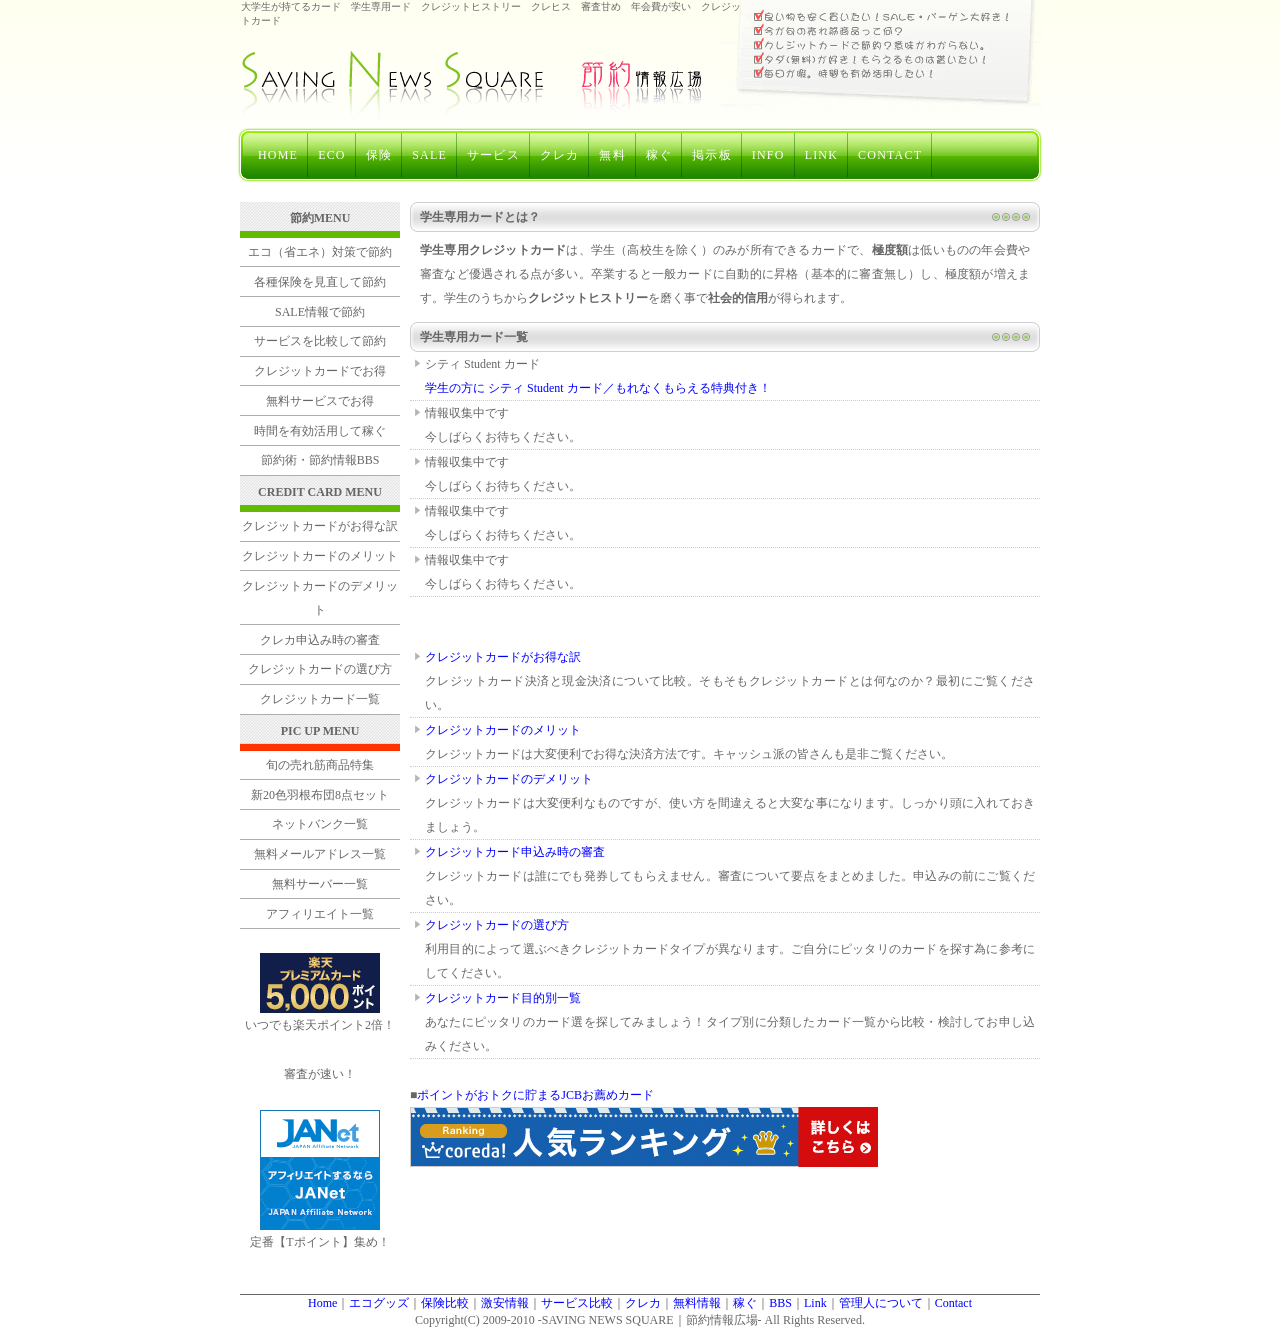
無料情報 (697, 1303)
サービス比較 (577, 1303)
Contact (953, 1303)
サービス (493, 155)
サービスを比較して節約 (320, 341)
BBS (780, 1303)
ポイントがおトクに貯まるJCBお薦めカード (535, 1095)
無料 (612, 155)
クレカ (560, 155)
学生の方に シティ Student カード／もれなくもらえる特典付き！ (598, 388)
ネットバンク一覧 (320, 824)
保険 (379, 155)
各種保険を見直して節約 (320, 282)
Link (815, 1303)
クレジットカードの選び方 (497, 925)
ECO (332, 155)
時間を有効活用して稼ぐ (320, 431)
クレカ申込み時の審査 (320, 640)
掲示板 (712, 155)
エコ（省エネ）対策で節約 (320, 252)
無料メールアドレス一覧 (320, 854)
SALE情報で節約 (320, 312)
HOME (278, 155)
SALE (429, 155)
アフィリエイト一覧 (320, 914)
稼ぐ (659, 155)
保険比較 (445, 1303)
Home (322, 1303)
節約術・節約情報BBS (320, 460)
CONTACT (890, 155)
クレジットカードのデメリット (509, 779)
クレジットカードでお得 (320, 371)
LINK (821, 155)
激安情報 (505, 1303)
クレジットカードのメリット (503, 730)
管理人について (881, 1303)
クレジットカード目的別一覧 (503, 998)
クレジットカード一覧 (320, 699)
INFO (768, 155)
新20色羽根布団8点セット (320, 795)
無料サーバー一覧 (320, 884)
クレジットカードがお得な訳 (503, 657)
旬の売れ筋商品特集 (320, 765)
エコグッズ (379, 1303)
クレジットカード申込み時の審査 (515, 852)
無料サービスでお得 (320, 401)
